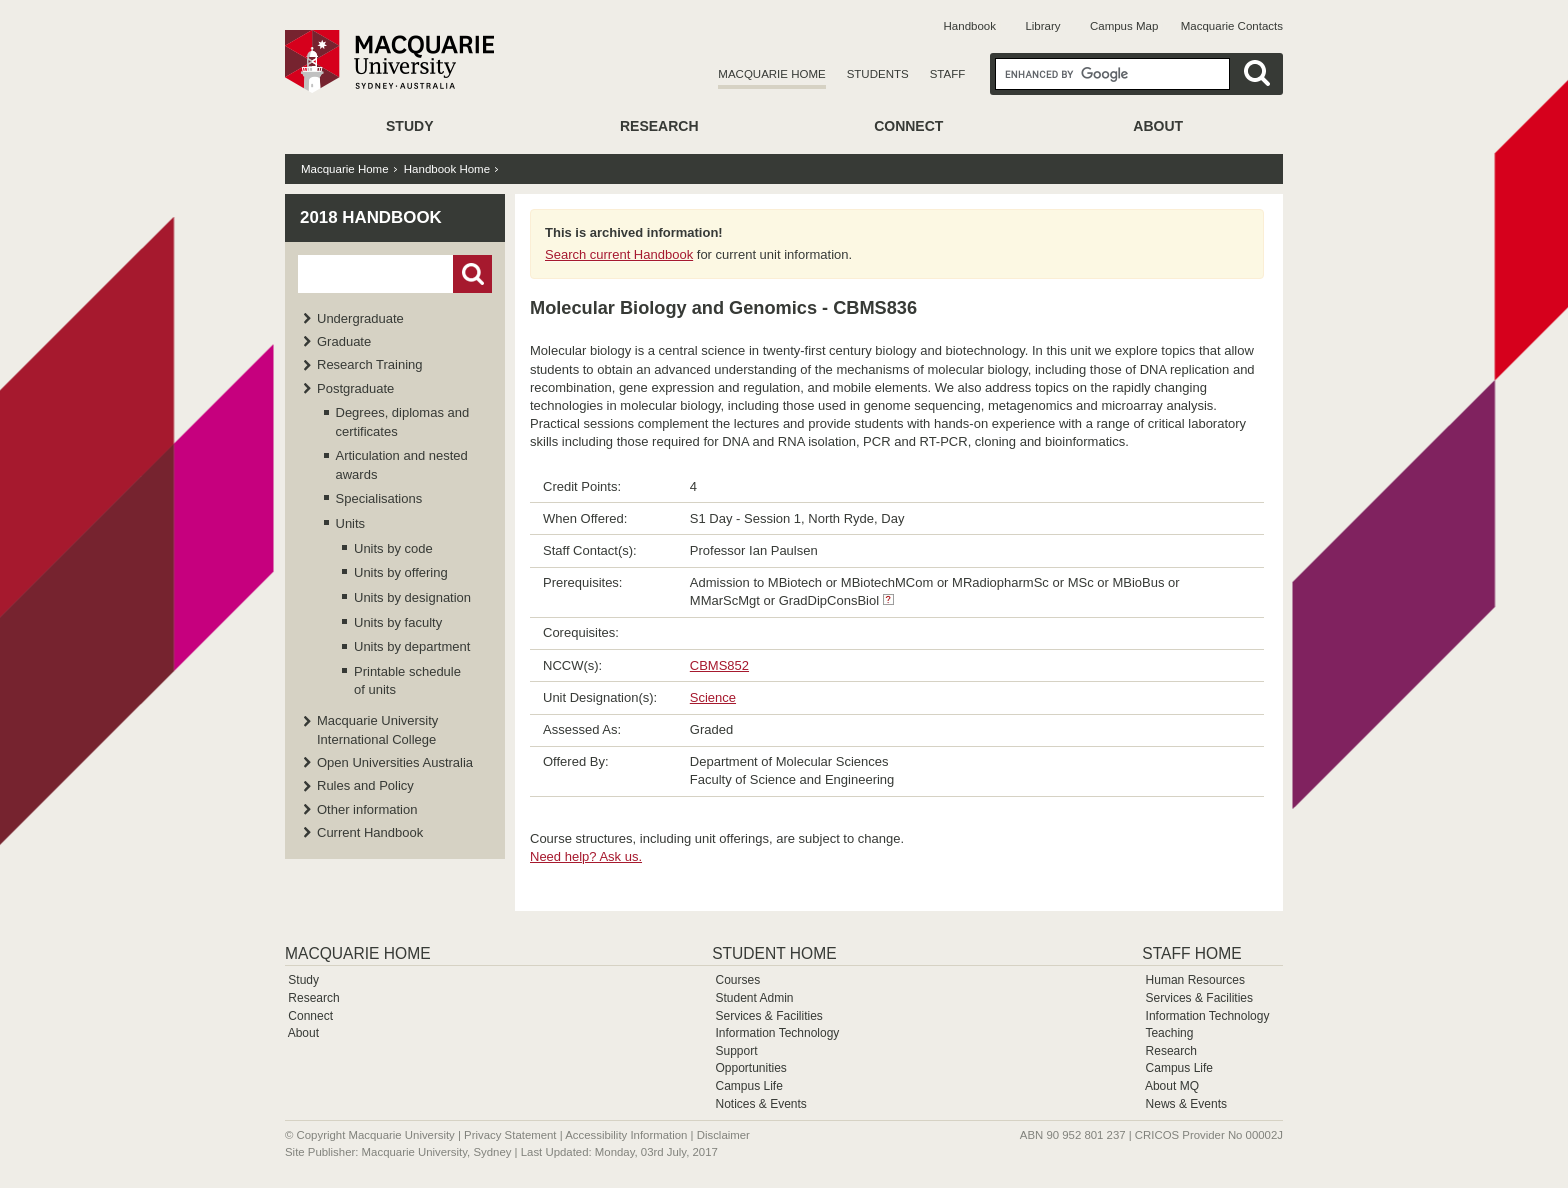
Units (351, 523)
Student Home (774, 953)
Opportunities (750, 1068)
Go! (472, 274)
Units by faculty (398, 622)
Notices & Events (760, 1104)
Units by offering (401, 572)
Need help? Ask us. (586, 856)
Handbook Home (447, 169)
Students (878, 74)
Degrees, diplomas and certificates (403, 421)
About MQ (1172, 1086)
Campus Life (748, 1086)
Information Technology (777, 1033)
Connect (908, 126)
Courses (737, 980)
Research (659, 126)
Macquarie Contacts (1232, 26)
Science (713, 697)
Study (409, 126)
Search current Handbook (619, 254)
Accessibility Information (626, 1135)
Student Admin (754, 998)
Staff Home (1191, 953)
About (1158, 126)
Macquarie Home (771, 74)
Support (736, 1051)
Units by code (393, 548)
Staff (948, 74)
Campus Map (1124, 26)
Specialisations (379, 498)
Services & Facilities (768, 1016)
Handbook (970, 26)
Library (1042, 26)
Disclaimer (723, 1135)
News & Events (1186, 1104)
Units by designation (412, 597)
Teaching (1169, 1033)
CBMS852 (719, 665)
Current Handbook (370, 832)
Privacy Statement (510, 1135)
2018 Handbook (371, 217)
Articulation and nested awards (402, 464)
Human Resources (1195, 980)
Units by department (412, 646)
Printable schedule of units (407, 680)
